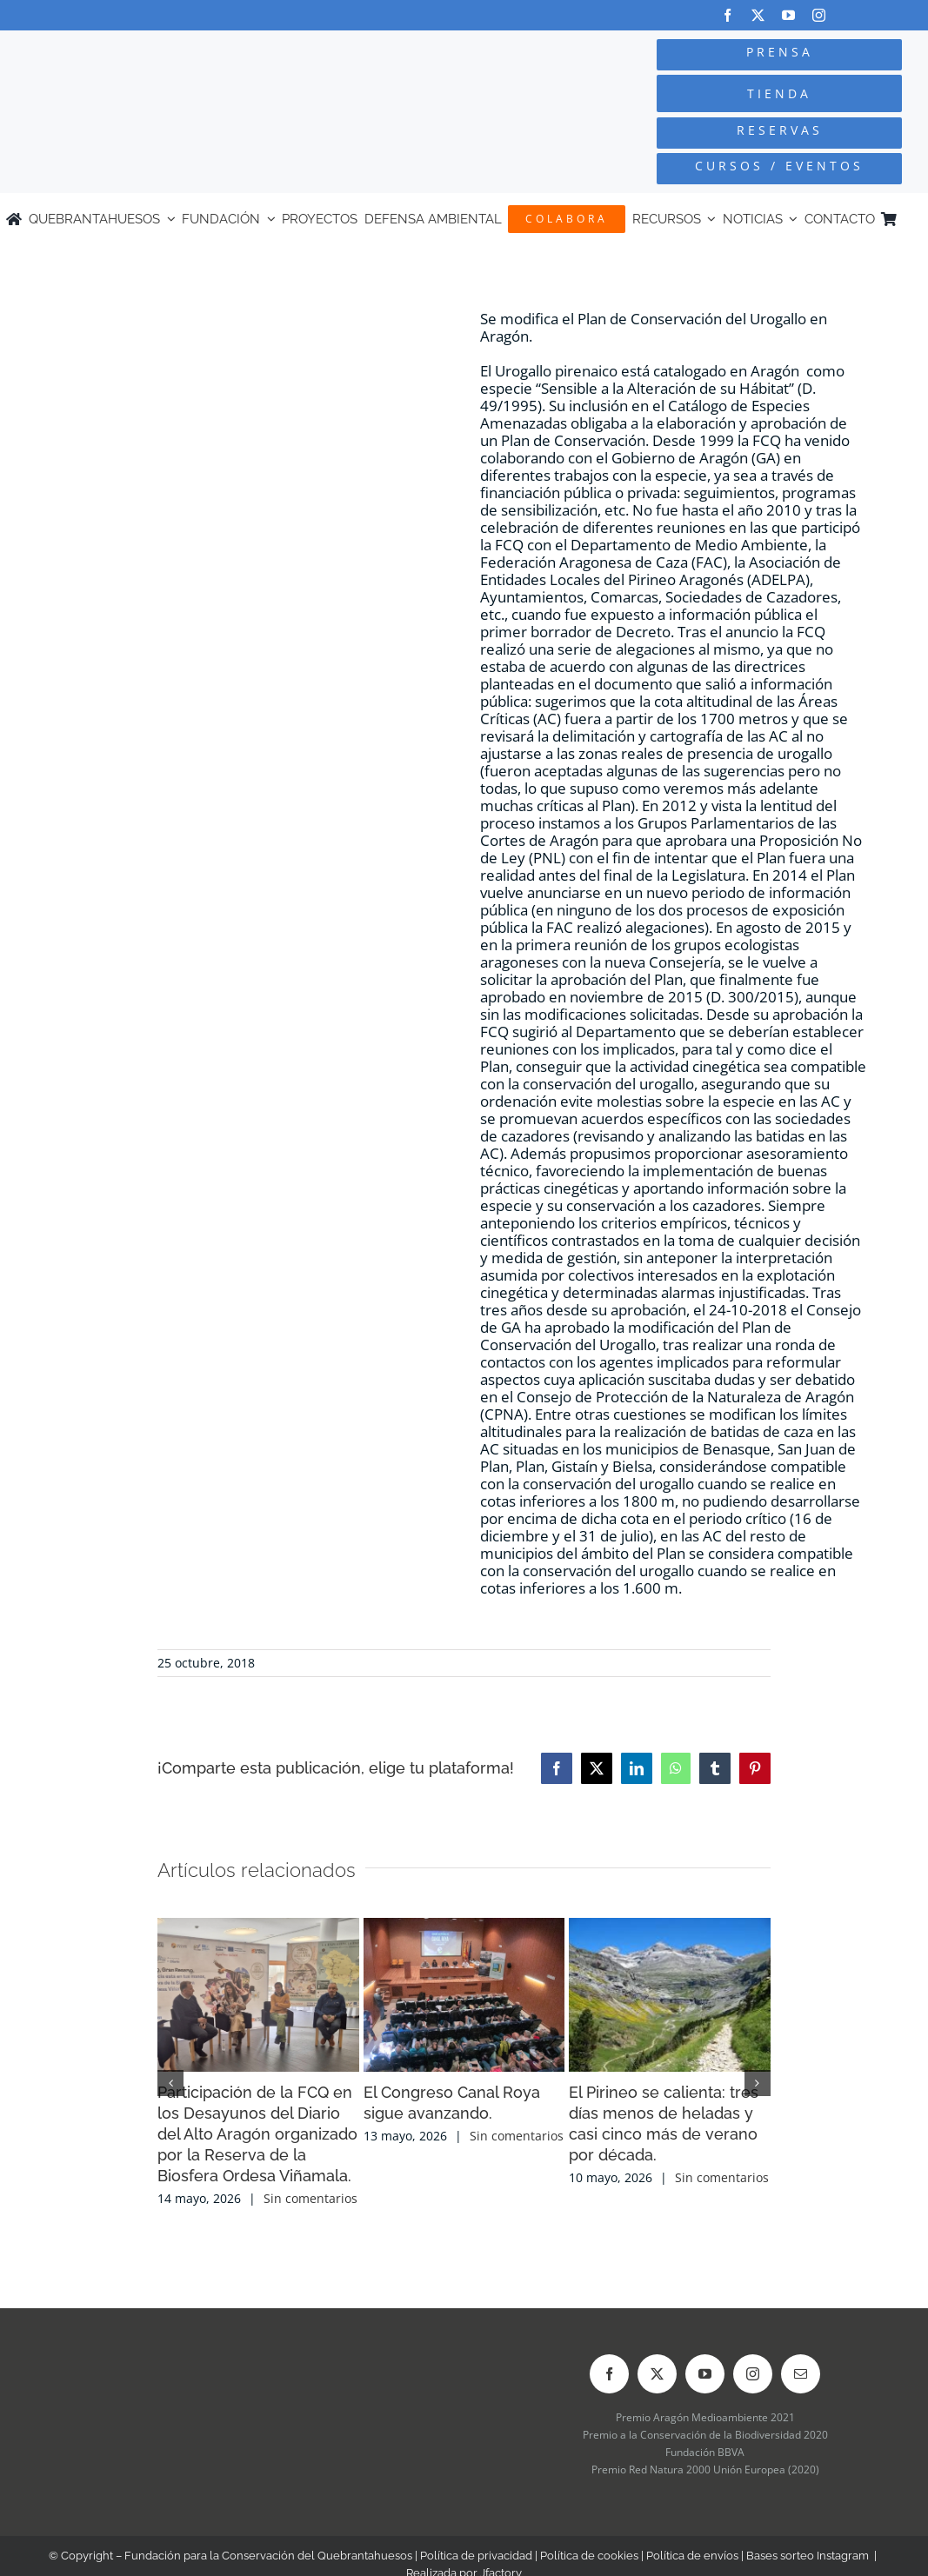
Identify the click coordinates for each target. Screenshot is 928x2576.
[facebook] (727, 15)
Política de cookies (589, 2555)
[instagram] (818, 15)
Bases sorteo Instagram (807, 2555)
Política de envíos (692, 2555)
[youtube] (788, 15)
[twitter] (757, 15)
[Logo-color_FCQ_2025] (175, 51)
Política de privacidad (476, 2555)
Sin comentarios (310, 2198)
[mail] (800, 2373)
